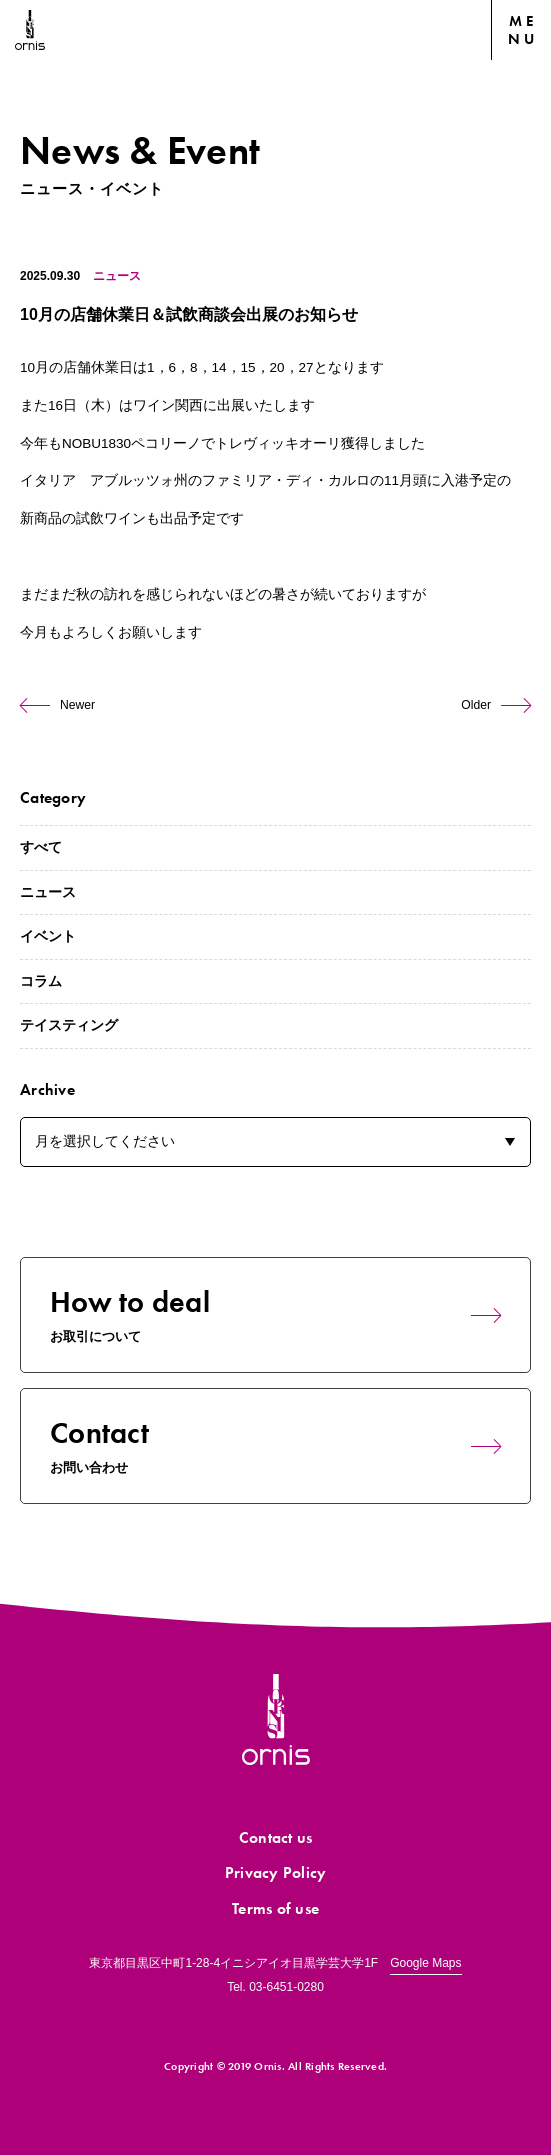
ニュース (117, 276)
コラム (41, 981)
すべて (41, 847)
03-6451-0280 (286, 1987)
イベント (48, 936)
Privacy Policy (276, 1872)
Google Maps (425, 1963)
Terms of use (275, 1908)
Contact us (276, 1837)
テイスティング (69, 1025)
